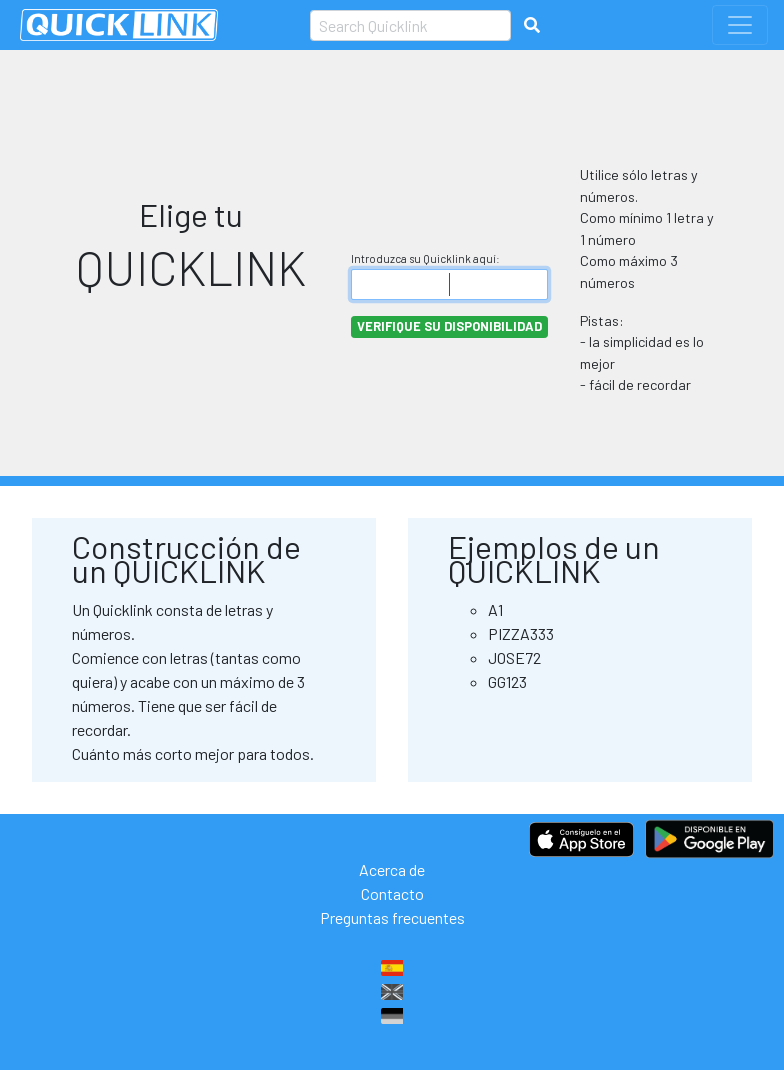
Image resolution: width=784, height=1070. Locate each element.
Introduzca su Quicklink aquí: (425, 258)
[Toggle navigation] (740, 25)
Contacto (392, 893)
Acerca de (392, 869)
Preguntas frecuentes (392, 917)
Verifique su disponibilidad (449, 326)
